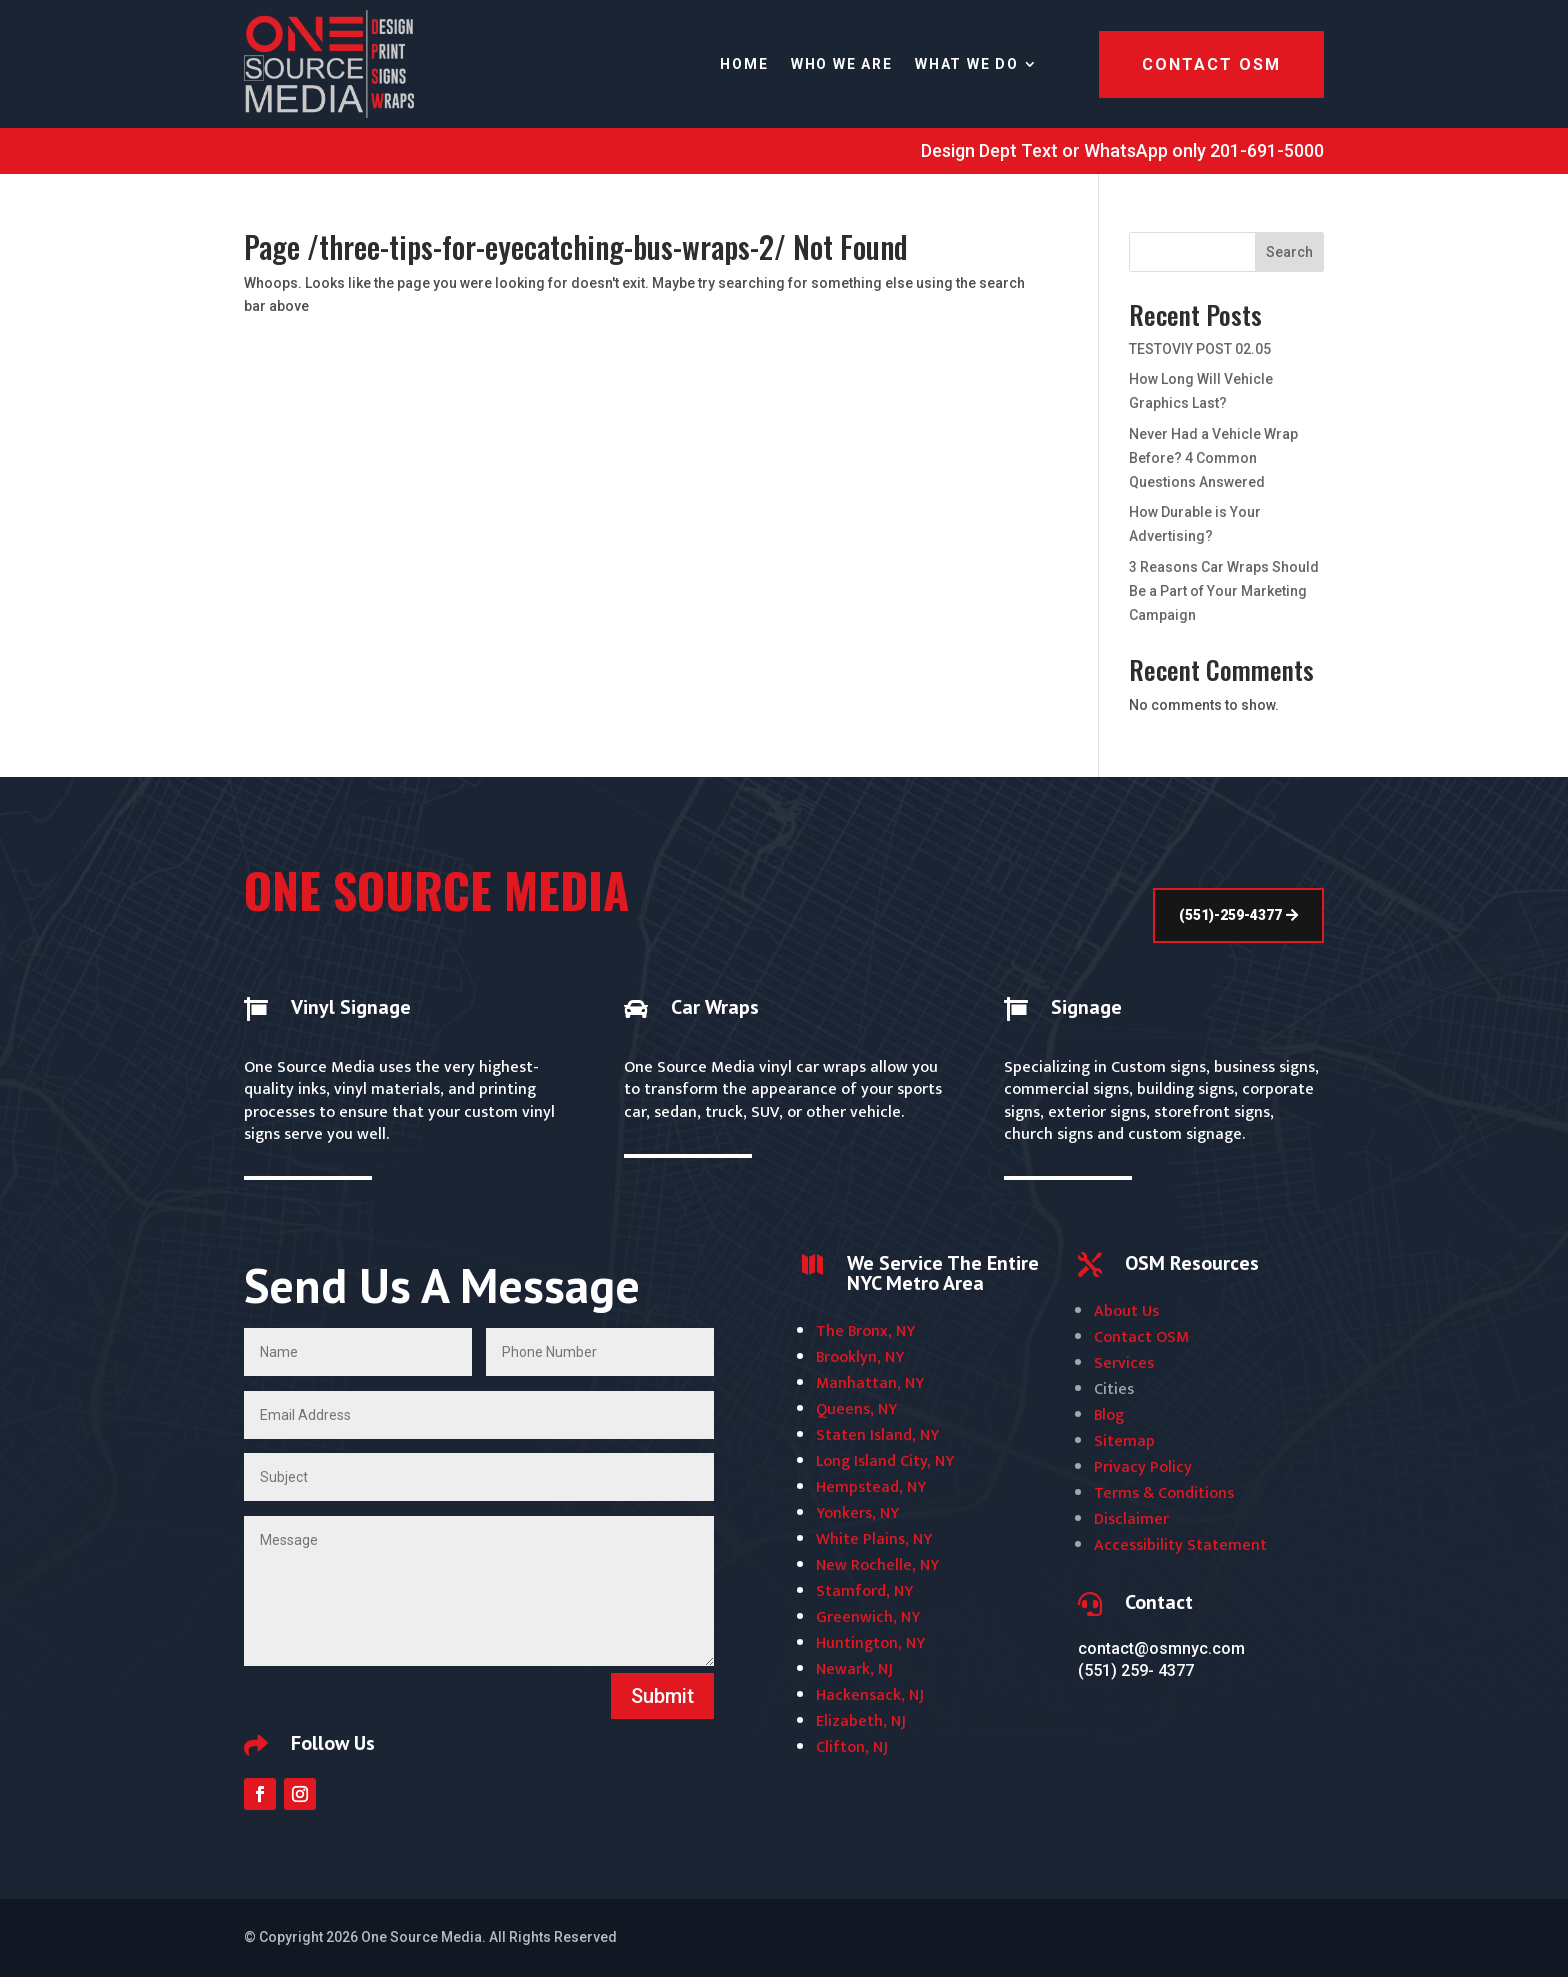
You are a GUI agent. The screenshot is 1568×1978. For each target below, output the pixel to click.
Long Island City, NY (885, 1461)
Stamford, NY (864, 1591)
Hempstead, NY (871, 1487)
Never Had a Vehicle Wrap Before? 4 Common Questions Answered (1213, 458)
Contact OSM (1211, 64)
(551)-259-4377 (1230, 915)
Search (1289, 252)
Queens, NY (856, 1409)
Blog (1109, 1415)
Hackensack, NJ (870, 1695)
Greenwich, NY (868, 1617)
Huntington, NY (870, 1643)
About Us (1126, 1311)
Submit (662, 1696)
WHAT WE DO (967, 64)
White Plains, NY (874, 1539)
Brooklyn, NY (860, 1357)
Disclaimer (1131, 1519)
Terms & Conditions (1164, 1493)
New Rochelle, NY (877, 1565)
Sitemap (1124, 1441)
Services (1124, 1363)
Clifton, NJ (852, 1747)
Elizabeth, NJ (861, 1721)
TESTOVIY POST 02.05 (1200, 349)
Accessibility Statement (1180, 1545)
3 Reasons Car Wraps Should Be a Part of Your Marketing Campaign (1224, 591)
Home (744, 64)
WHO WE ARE (842, 64)
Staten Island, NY (877, 1435)
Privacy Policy (1143, 1467)
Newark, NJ (854, 1669)
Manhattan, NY (870, 1383)
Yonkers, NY (857, 1513)
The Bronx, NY (865, 1331)
